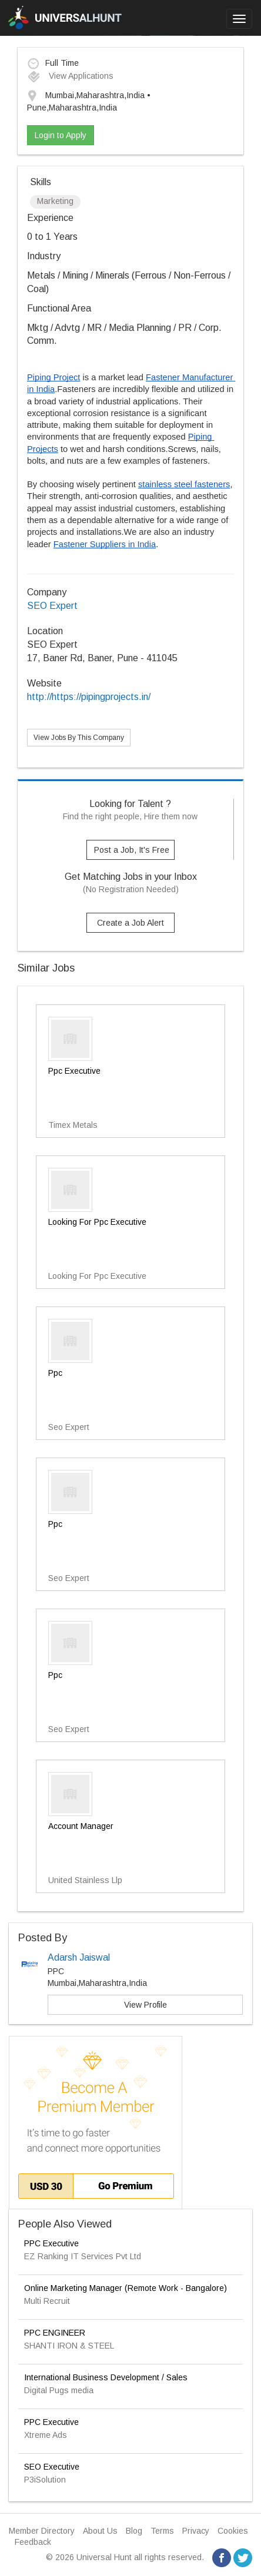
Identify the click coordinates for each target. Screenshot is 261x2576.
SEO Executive (51, 2466)
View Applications (70, 76)
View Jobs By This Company (79, 737)
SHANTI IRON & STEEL (69, 2345)
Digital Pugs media (58, 2390)
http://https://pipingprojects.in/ (88, 697)
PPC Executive (51, 2243)
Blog (134, 2530)
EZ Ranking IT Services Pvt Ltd (82, 2256)
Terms (162, 2530)
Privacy (195, 2530)
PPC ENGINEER (54, 2332)
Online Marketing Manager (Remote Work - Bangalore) (125, 2288)
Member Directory (42, 2530)
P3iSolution (45, 2479)
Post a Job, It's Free (131, 850)
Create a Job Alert (130, 922)
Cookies (233, 2530)
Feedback (33, 2542)
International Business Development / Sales (106, 2377)
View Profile (145, 2004)
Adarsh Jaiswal (79, 1957)
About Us (100, 2530)
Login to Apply (60, 135)
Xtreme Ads (45, 2435)
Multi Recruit (47, 2301)
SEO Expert (52, 606)
